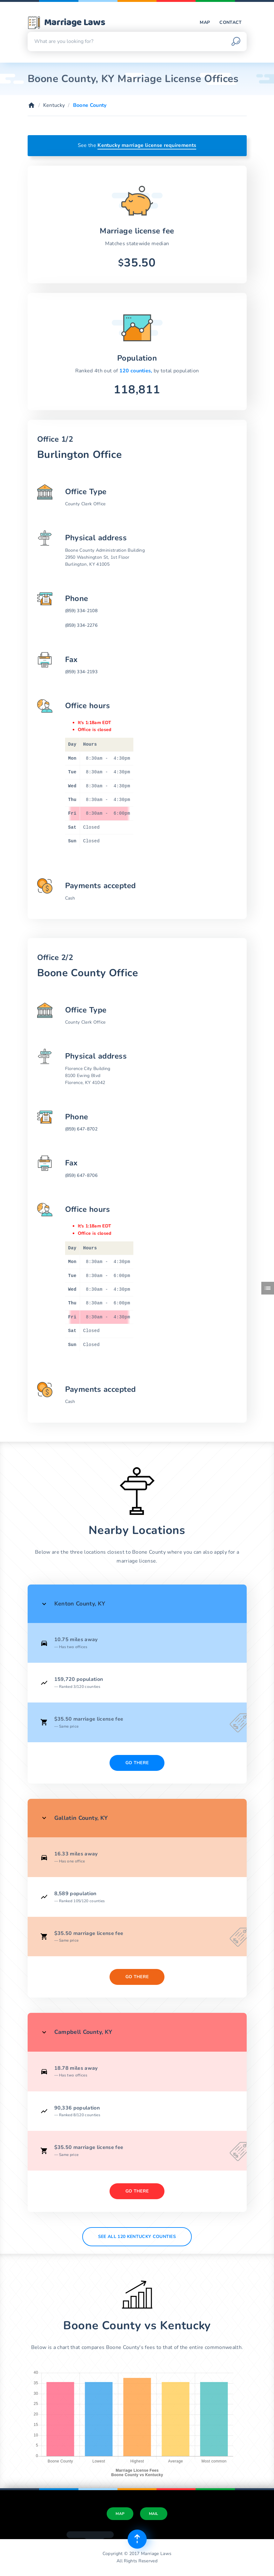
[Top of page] (137, 2539)
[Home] (31, 105)
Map (205, 22)
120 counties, (136, 370)
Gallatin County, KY (81, 1818)
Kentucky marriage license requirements (146, 145)
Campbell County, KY (83, 2032)
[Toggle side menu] (267, 1288)
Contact (230, 22)
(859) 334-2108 (81, 611)
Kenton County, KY (79, 1603)
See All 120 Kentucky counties (137, 2237)
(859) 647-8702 (81, 1129)
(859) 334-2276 (81, 625)
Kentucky (54, 105)
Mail (153, 2513)
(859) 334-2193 (81, 672)
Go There (137, 1763)
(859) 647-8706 (81, 1175)
